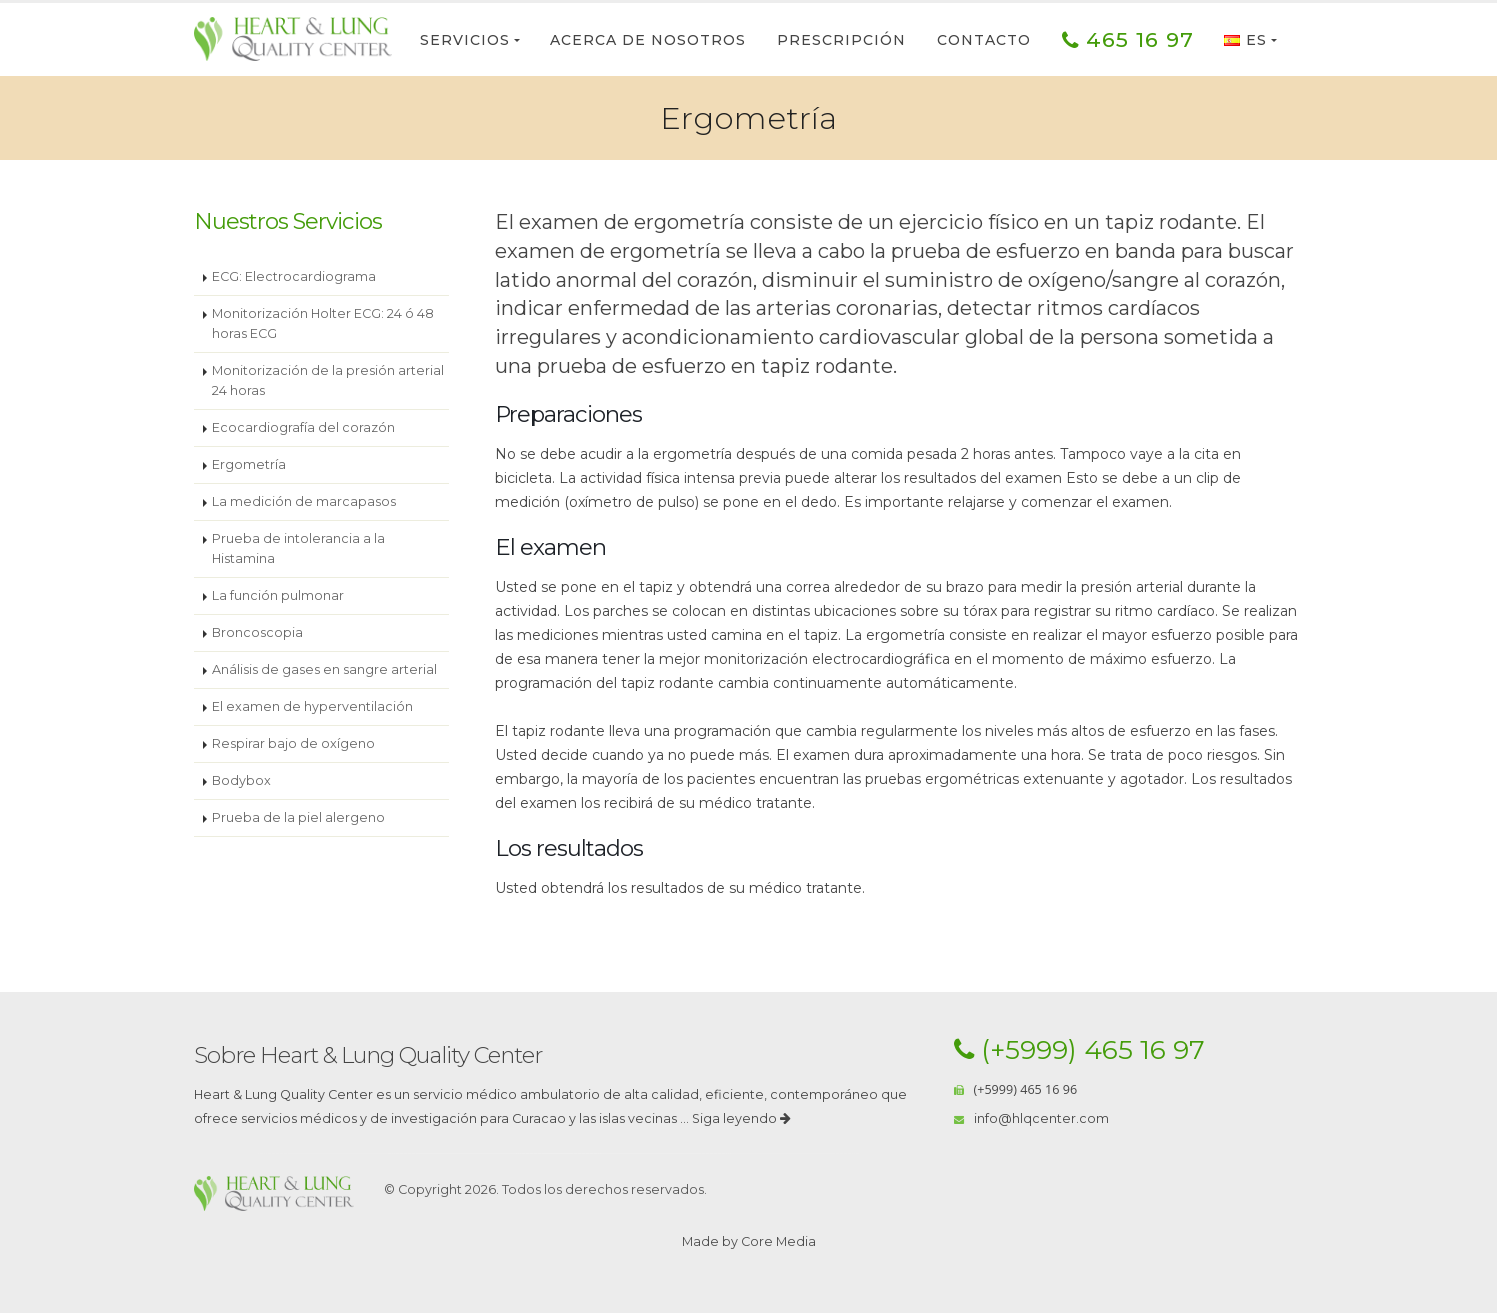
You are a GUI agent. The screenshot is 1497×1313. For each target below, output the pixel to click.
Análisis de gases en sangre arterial (324, 669)
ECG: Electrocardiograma (294, 276)
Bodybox (241, 780)
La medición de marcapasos (304, 501)
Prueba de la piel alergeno (298, 817)
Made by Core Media (749, 1241)
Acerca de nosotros (648, 40)
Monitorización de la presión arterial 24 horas (328, 380)
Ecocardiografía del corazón (303, 427)
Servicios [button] (465, 40)
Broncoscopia (257, 632)
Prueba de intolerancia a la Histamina (298, 548)
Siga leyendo (741, 1118)
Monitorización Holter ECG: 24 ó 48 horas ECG (323, 323)
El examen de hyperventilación (312, 706)
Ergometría (249, 464)
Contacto (984, 40)
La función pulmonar (278, 595)
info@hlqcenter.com (1041, 1118)
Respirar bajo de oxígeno (293, 743)
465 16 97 (1128, 39)
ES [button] (1245, 40)
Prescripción (841, 40)
